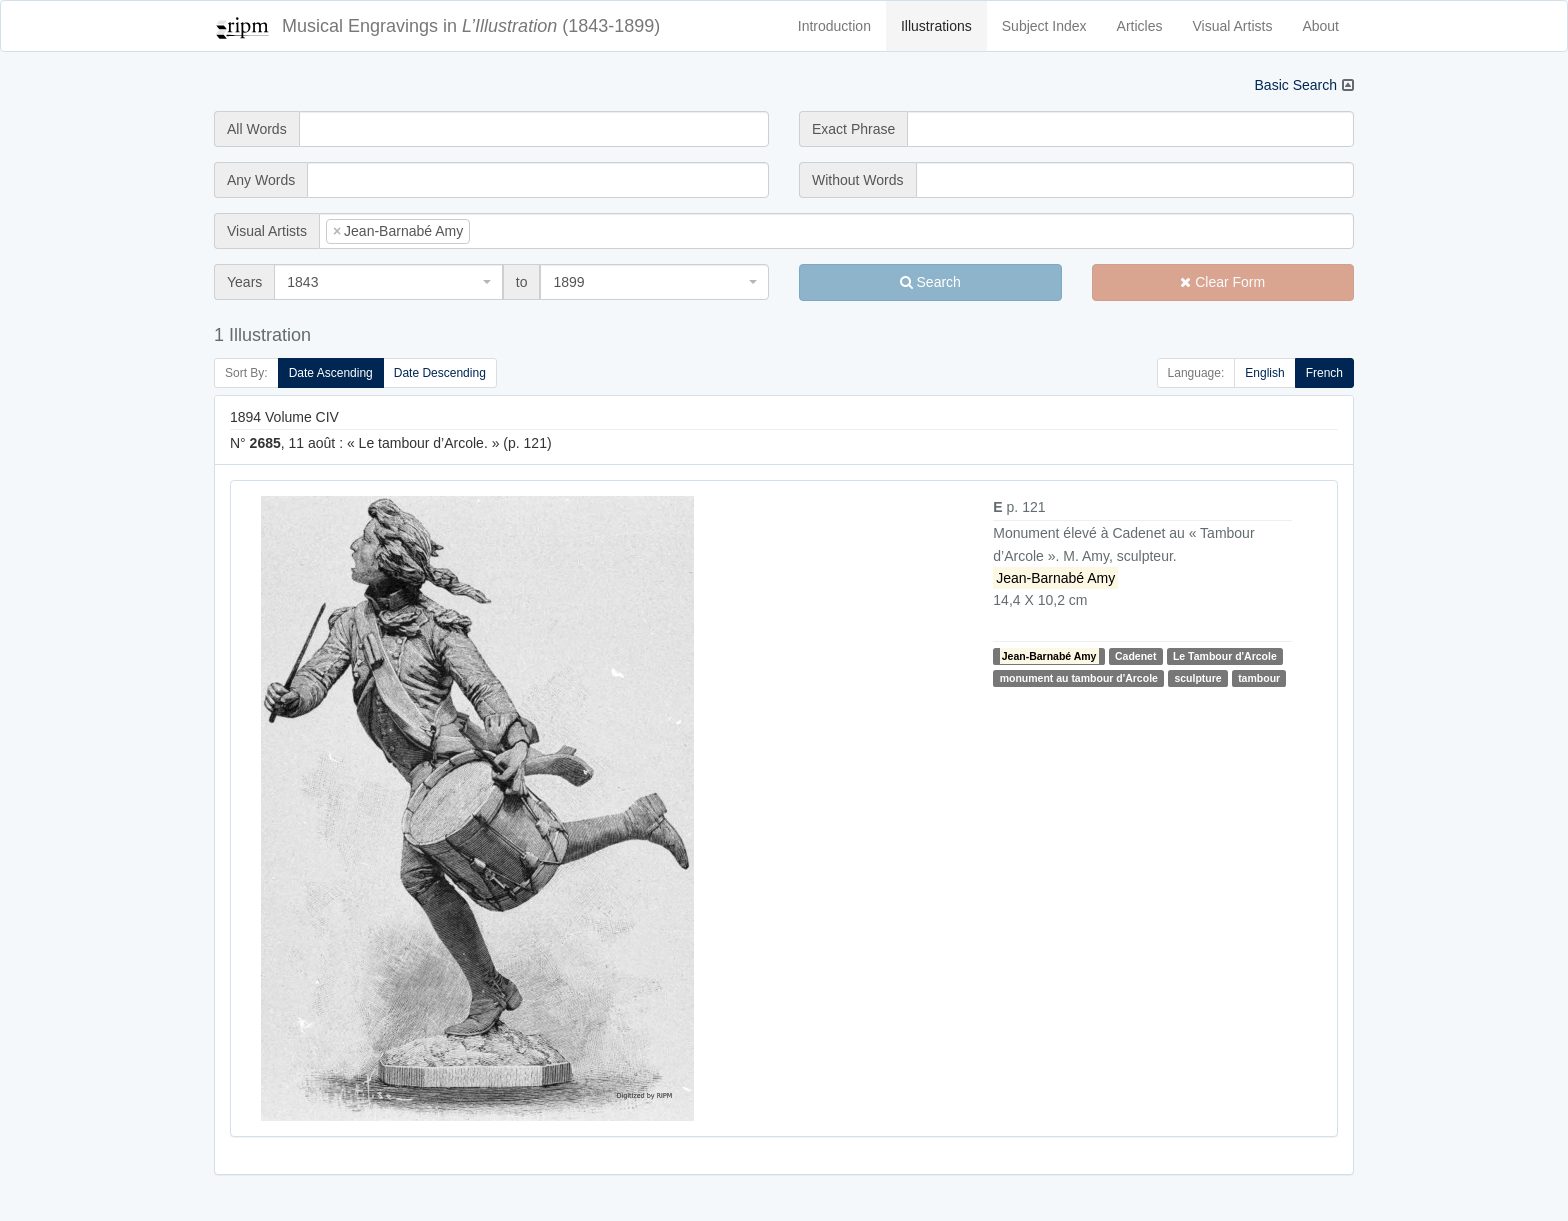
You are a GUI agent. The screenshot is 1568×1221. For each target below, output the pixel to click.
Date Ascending (331, 373)
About (1320, 26)
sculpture (1197, 678)
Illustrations (936, 26)
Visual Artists (1233, 26)
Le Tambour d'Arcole (1225, 656)
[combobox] (836, 231)
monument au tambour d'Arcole (1079, 678)
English (1264, 373)
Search (930, 282)
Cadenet (1135, 656)
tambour (1259, 678)
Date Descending (440, 373)
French (1324, 373)
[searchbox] (505, 231)
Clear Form (1222, 282)
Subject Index (1044, 26)
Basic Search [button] (1296, 85)
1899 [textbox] (568, 282)
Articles (1140, 26)
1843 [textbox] (302, 282)
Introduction (834, 26)
